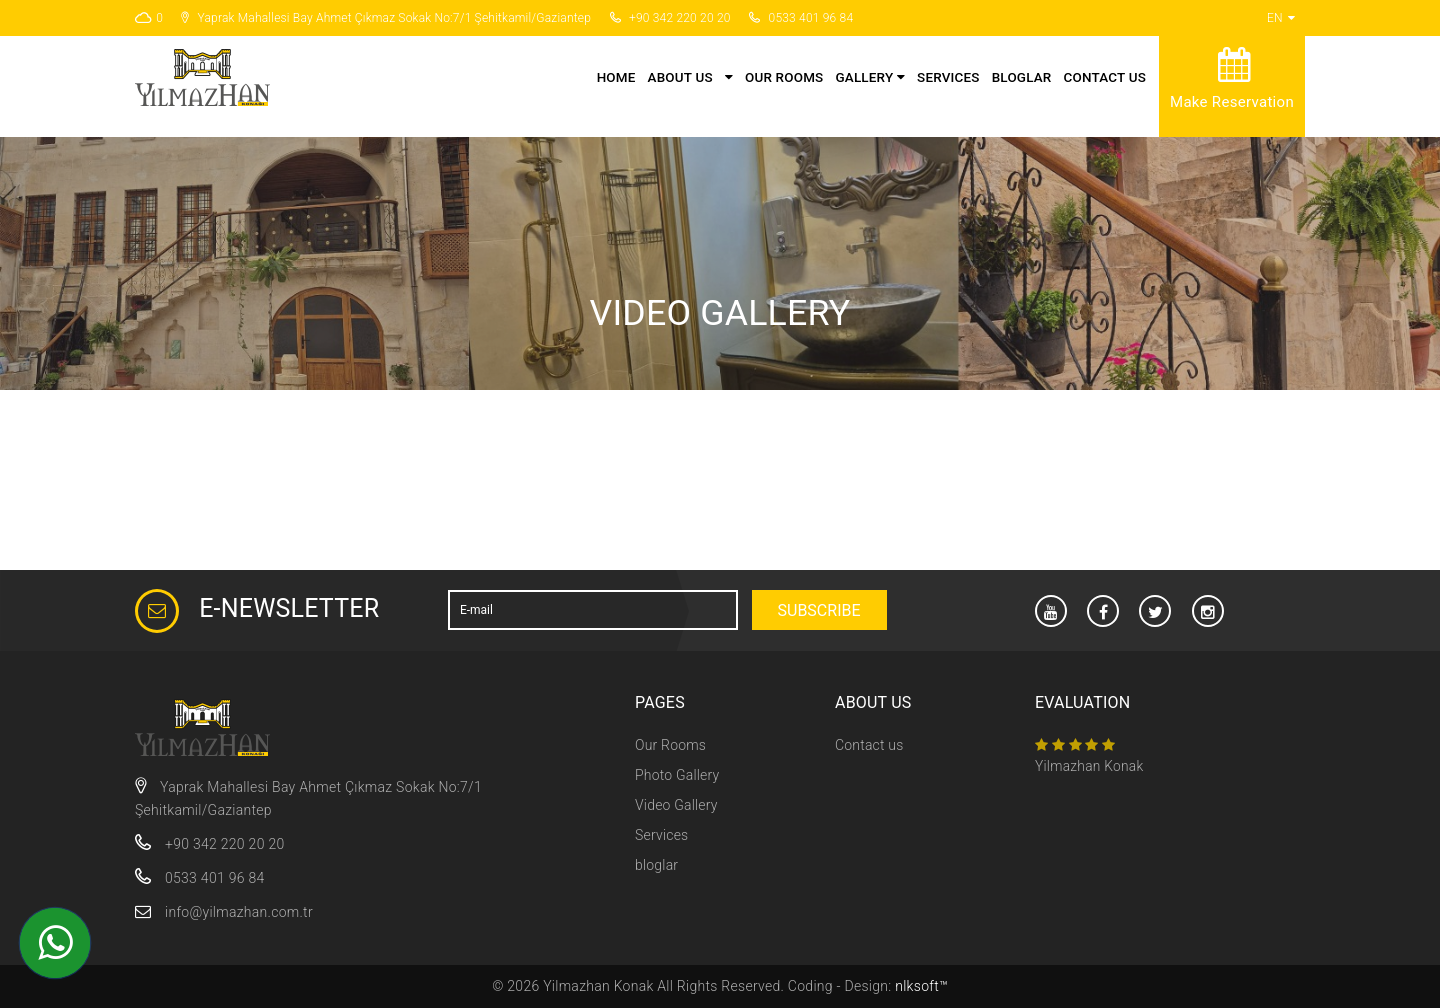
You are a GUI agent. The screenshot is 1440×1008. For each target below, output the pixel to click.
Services (948, 77)
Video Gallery (676, 805)
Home (616, 77)
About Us (680, 77)
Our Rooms (784, 77)
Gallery (870, 77)
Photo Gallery (677, 775)
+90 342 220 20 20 (209, 844)
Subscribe (819, 610)
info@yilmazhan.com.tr (239, 912)
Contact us (1105, 77)
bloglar (1022, 77)
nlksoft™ (921, 986)
